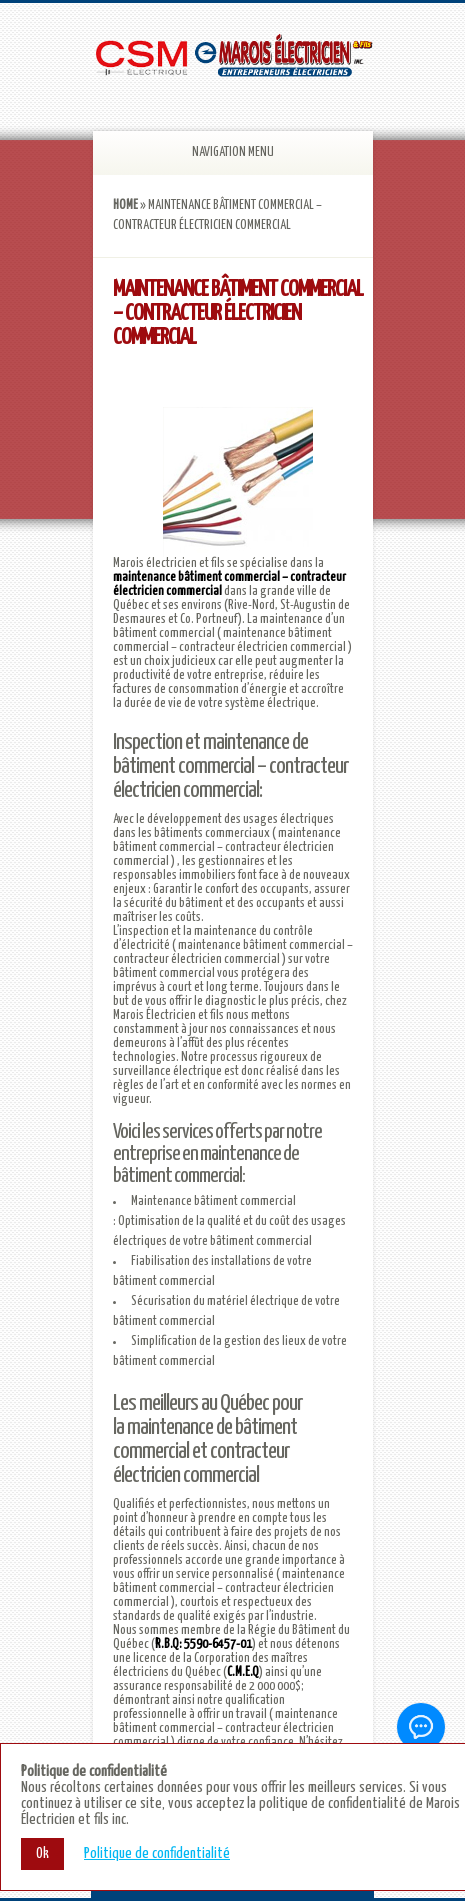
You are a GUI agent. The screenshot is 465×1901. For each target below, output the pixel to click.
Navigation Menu (212, 152)
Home (125, 205)
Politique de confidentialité (157, 1853)
